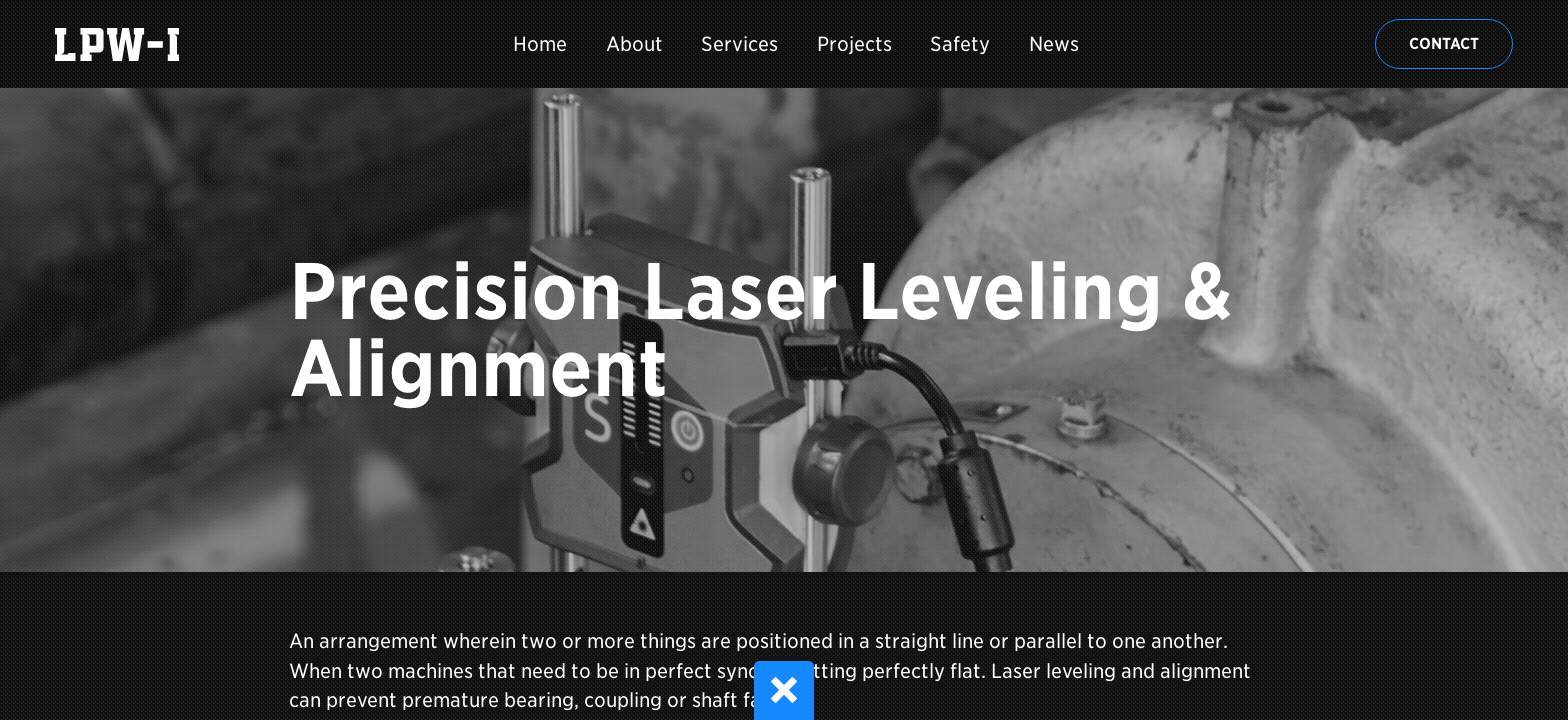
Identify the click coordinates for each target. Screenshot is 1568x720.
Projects (854, 44)
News (1054, 44)
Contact (1444, 43)
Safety (960, 44)
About (634, 44)
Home (540, 44)
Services (739, 44)
